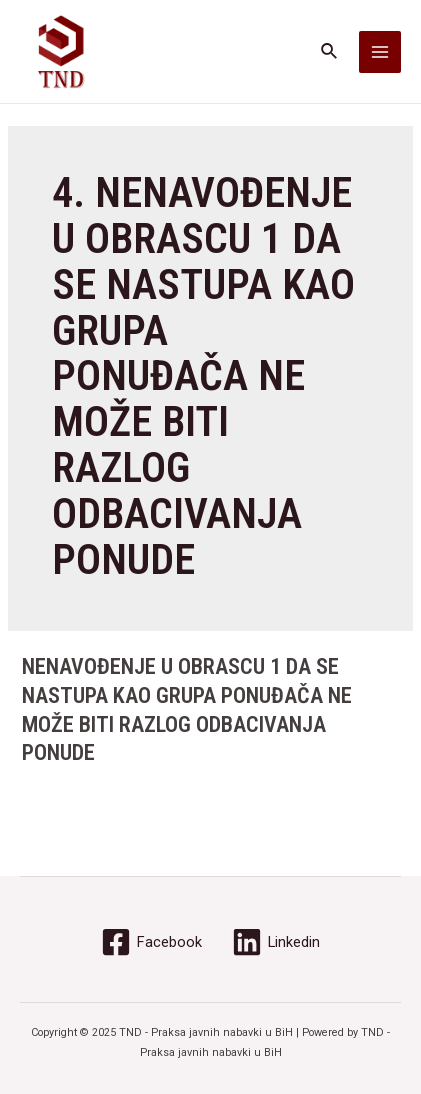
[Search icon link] (330, 51)
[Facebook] (151, 942)
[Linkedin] (276, 942)
